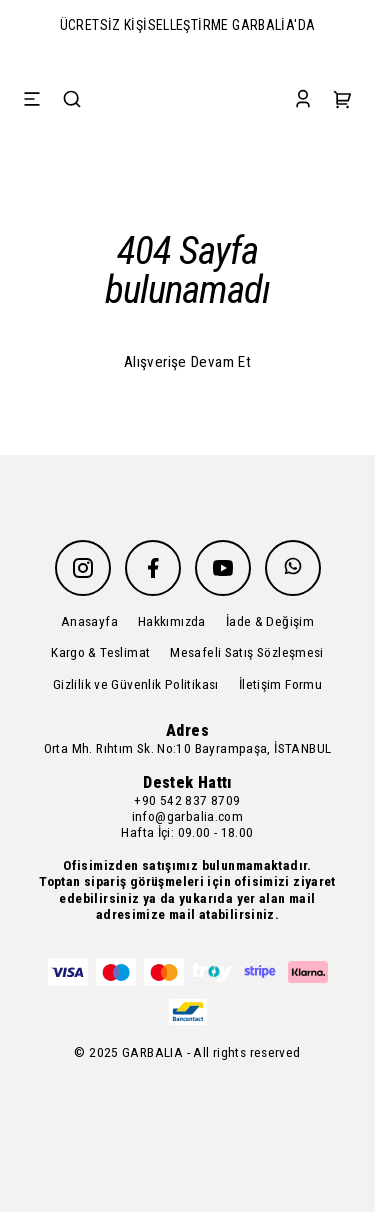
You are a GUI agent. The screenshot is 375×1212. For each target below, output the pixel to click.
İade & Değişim (270, 621)
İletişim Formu (280, 684)
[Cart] (343, 100)
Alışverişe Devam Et (187, 362)
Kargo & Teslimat (100, 652)
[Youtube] (223, 568)
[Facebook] (153, 568)
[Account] (303, 100)
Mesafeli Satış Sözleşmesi (247, 652)
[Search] (72, 100)
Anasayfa (89, 621)
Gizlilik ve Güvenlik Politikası (136, 684)
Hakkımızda (172, 621)
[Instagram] (83, 568)
